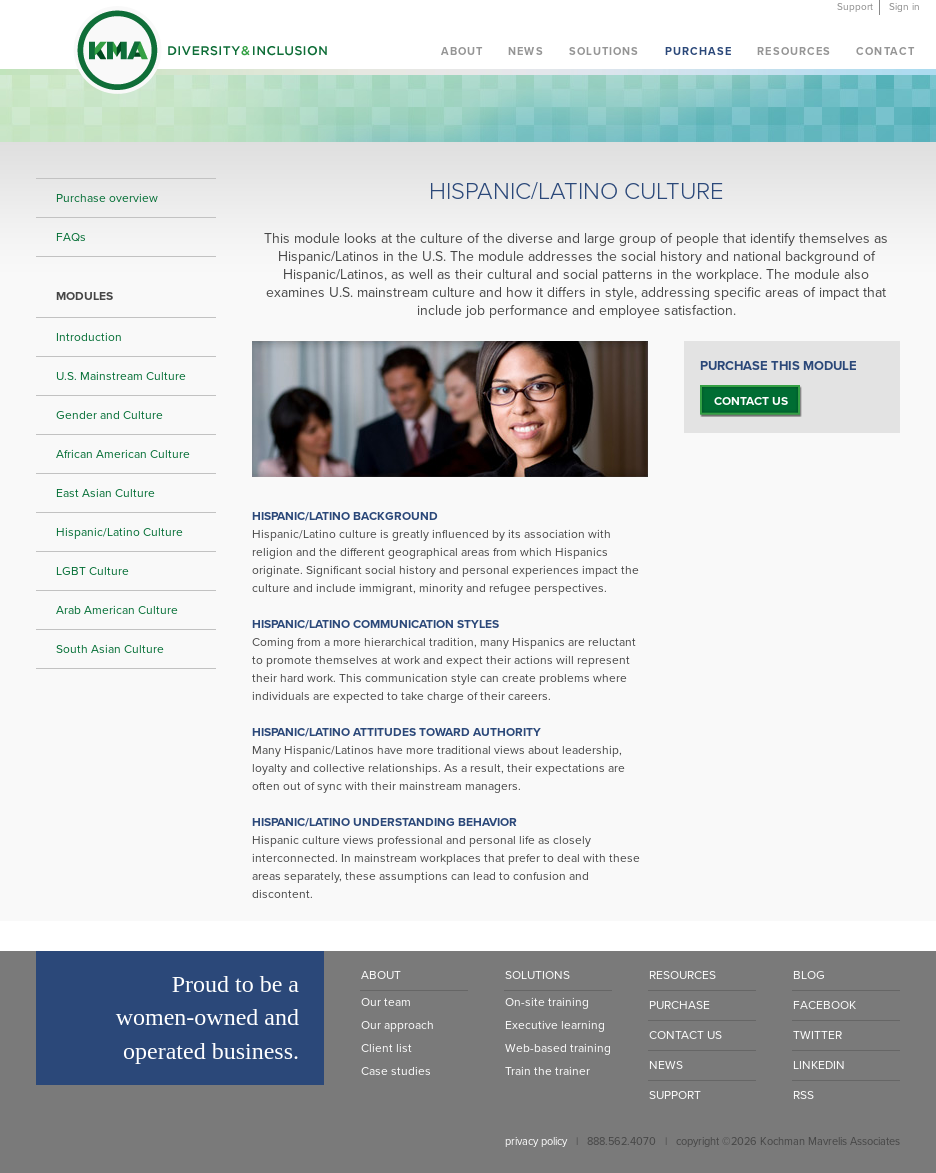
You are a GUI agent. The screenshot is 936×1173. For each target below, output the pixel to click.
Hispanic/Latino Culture (119, 532)
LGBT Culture (92, 571)
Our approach (397, 1025)
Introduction (89, 337)
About (462, 51)
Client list (386, 1048)
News (525, 51)
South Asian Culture (110, 649)
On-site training (547, 1002)
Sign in (904, 7)
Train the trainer (547, 1071)
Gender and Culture (109, 415)
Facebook (824, 1005)
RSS (803, 1095)
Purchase (699, 51)
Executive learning (555, 1025)
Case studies (396, 1071)
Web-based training (558, 1048)
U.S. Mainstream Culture (121, 376)
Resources (794, 51)
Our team (386, 1002)
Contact (885, 51)
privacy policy (536, 1141)
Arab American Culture (117, 610)
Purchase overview (107, 198)
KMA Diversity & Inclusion (200, 54)
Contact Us (685, 1035)
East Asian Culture (105, 493)
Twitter (817, 1035)
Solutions (604, 51)
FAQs (71, 237)
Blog (809, 975)
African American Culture (123, 454)
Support (855, 7)
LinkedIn (819, 1065)
